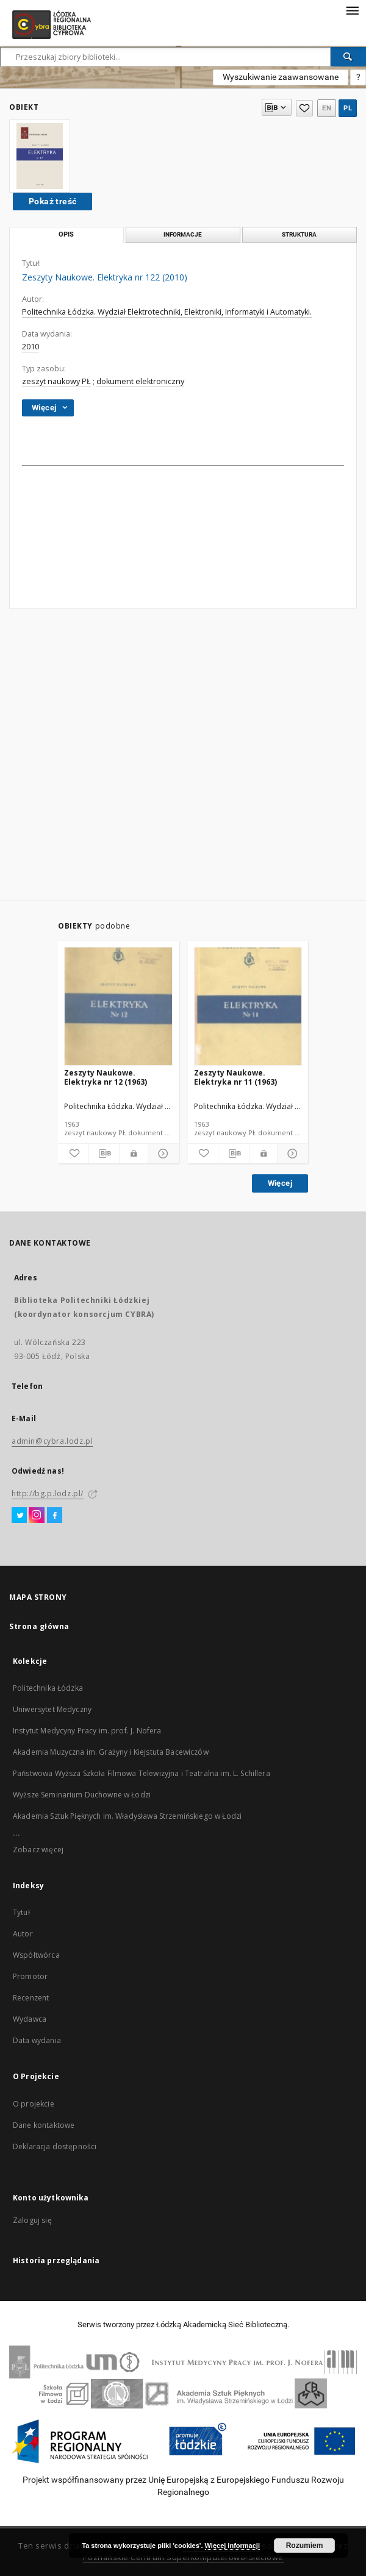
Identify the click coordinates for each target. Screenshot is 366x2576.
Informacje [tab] (182, 234)
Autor (23, 1933)
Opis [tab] (66, 234)
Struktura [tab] (299, 234)
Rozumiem (304, 2545)
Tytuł (21, 1912)
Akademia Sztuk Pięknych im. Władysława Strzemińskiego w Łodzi (127, 1816)
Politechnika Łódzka (48, 1688)
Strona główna (39, 1626)
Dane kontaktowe (43, 2125)
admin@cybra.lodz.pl (52, 1441)
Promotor (30, 1976)
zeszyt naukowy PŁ (56, 381)
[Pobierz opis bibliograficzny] (104, 1153)
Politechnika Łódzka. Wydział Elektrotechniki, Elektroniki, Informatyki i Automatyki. (167, 312)
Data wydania (37, 2040)
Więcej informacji (232, 2545)
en (326, 108)
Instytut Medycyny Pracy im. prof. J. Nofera (87, 1730)
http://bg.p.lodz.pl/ (48, 1493)
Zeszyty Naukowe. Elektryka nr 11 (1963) (235, 1077)
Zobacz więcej (38, 1849)
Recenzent (31, 1998)
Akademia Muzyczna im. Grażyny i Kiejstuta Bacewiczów (111, 1752)
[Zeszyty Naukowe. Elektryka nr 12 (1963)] (118, 1006)
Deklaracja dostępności (54, 2146)
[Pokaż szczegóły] (161, 1153)
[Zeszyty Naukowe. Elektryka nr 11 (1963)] (248, 1006)
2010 (30, 346)
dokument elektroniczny (140, 381)
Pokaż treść (52, 201)
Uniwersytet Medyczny (52, 1709)
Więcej (280, 1183)
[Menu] (352, 10)
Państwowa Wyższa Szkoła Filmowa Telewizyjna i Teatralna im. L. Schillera (141, 1773)
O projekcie (33, 2104)
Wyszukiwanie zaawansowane (281, 77)
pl (347, 108)
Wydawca (29, 2019)
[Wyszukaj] (348, 56)
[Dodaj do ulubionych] (73, 1153)
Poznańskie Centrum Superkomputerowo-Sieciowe (183, 2557)
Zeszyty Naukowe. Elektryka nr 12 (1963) (105, 1077)
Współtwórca (36, 1955)
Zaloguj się (32, 2220)
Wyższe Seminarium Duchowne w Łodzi (82, 1794)
